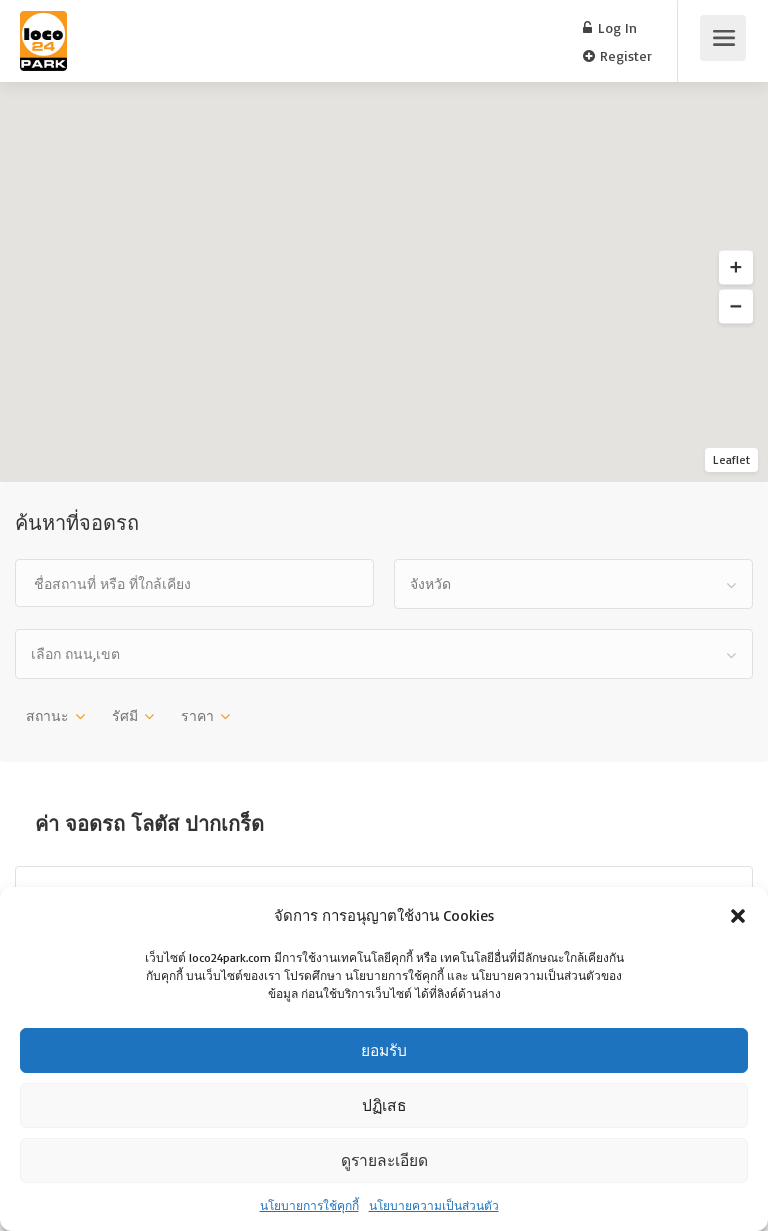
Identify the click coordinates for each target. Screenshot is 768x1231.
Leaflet (731, 459)
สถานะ (47, 715)
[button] (738, 916)
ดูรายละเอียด (384, 1160)
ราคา (197, 715)
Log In (610, 27)
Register (617, 55)
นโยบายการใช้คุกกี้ (309, 1205)
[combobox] (573, 584)
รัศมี (125, 715)
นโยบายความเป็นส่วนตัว (434, 1205)
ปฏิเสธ (384, 1105)
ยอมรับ (384, 1050)
